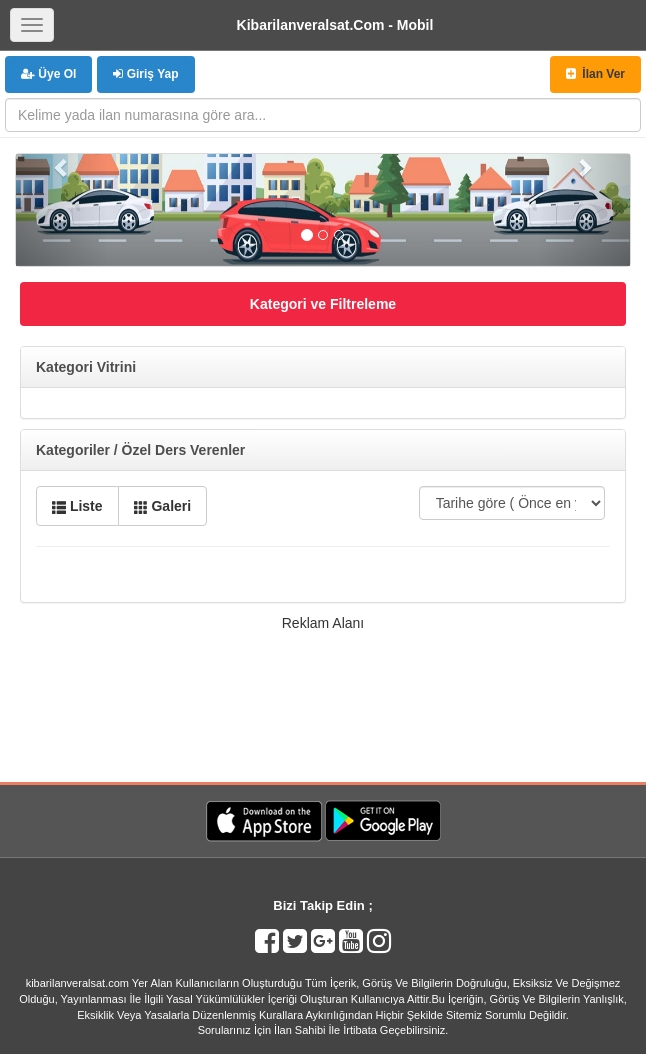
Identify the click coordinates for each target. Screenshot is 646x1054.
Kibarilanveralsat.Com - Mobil (335, 25)
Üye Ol (48, 74)
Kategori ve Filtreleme (323, 304)
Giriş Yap (145, 74)
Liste (77, 506)
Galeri (163, 506)
